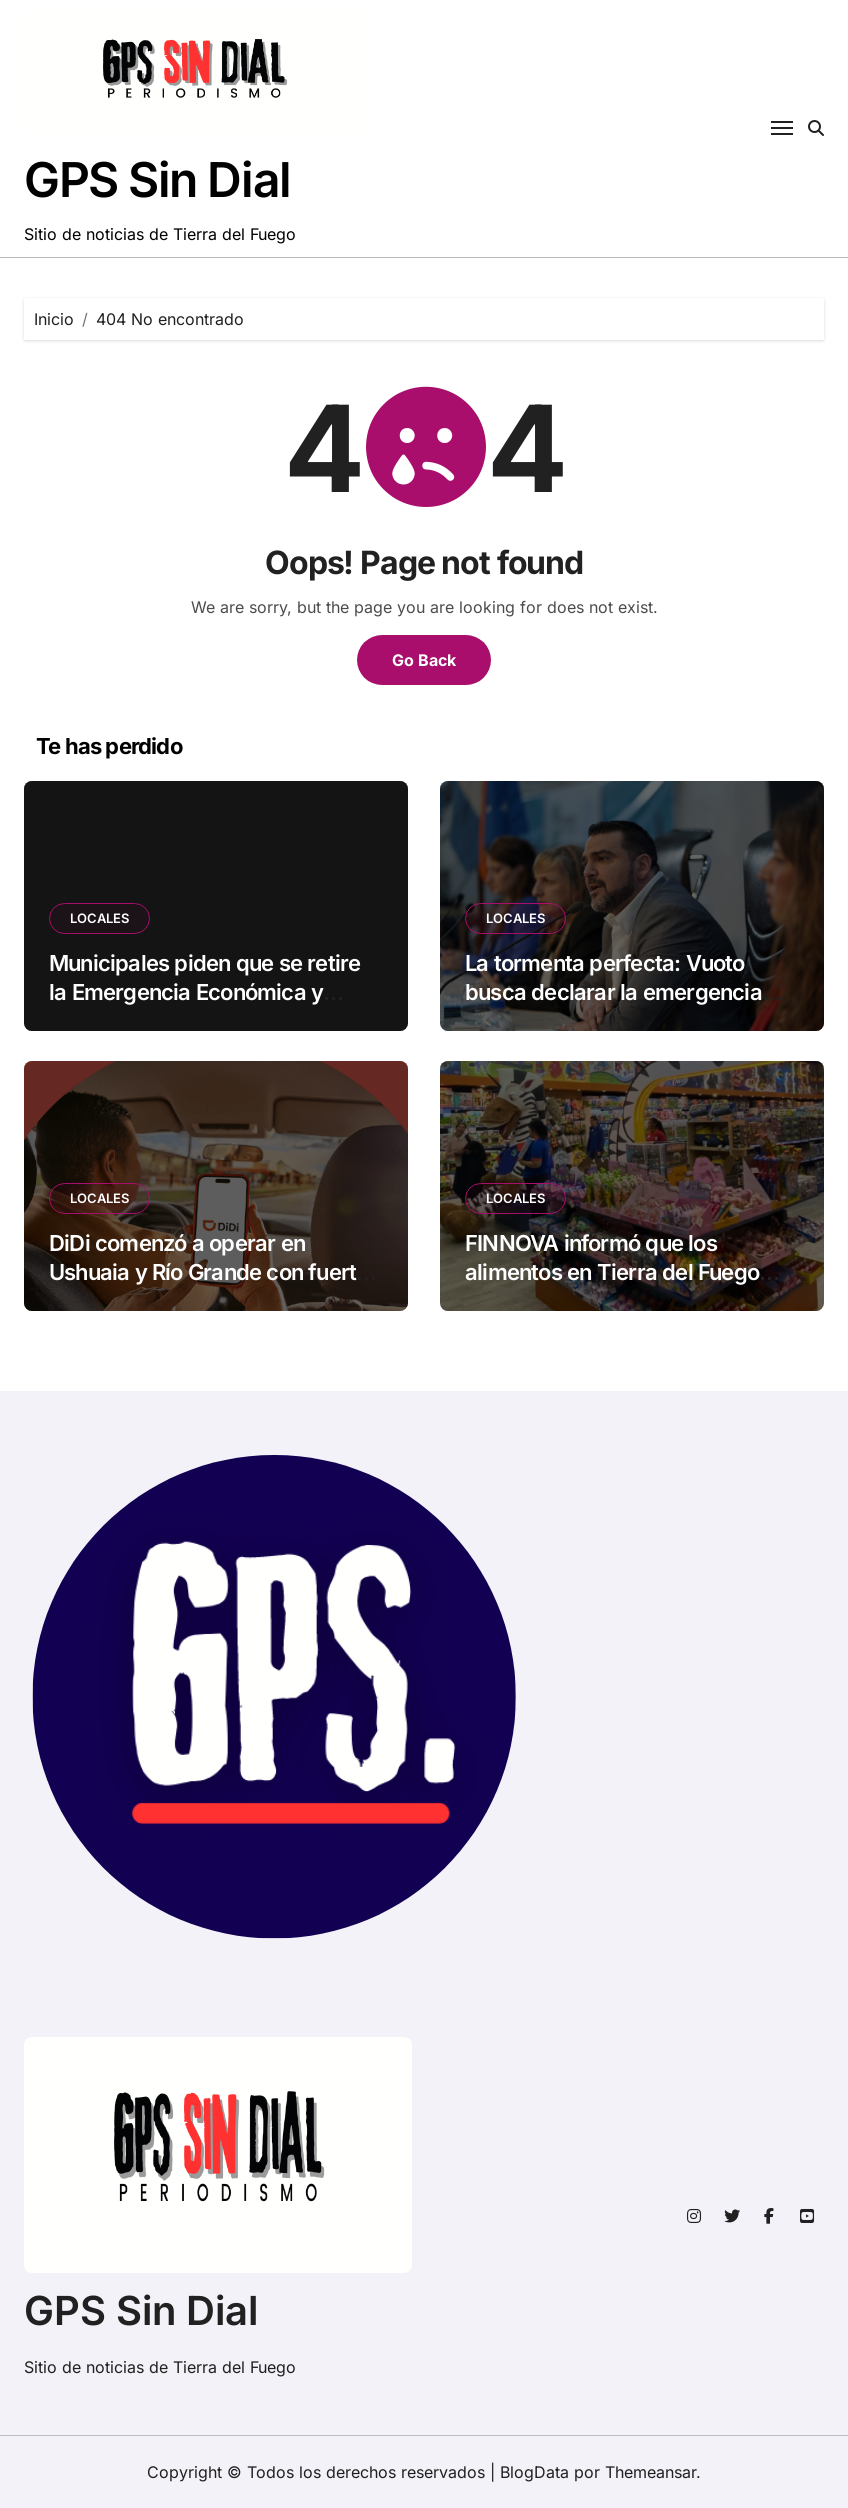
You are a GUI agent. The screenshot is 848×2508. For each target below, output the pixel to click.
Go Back (424, 660)
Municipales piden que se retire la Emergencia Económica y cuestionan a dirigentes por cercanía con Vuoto (204, 1006)
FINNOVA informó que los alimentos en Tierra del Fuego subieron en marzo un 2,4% (612, 1271)
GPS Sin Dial (157, 179)
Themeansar (650, 2472)
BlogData (534, 2472)
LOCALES (99, 918)
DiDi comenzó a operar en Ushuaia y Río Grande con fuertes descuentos (214, 1271)
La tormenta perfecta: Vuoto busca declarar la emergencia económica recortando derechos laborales (627, 1006)
